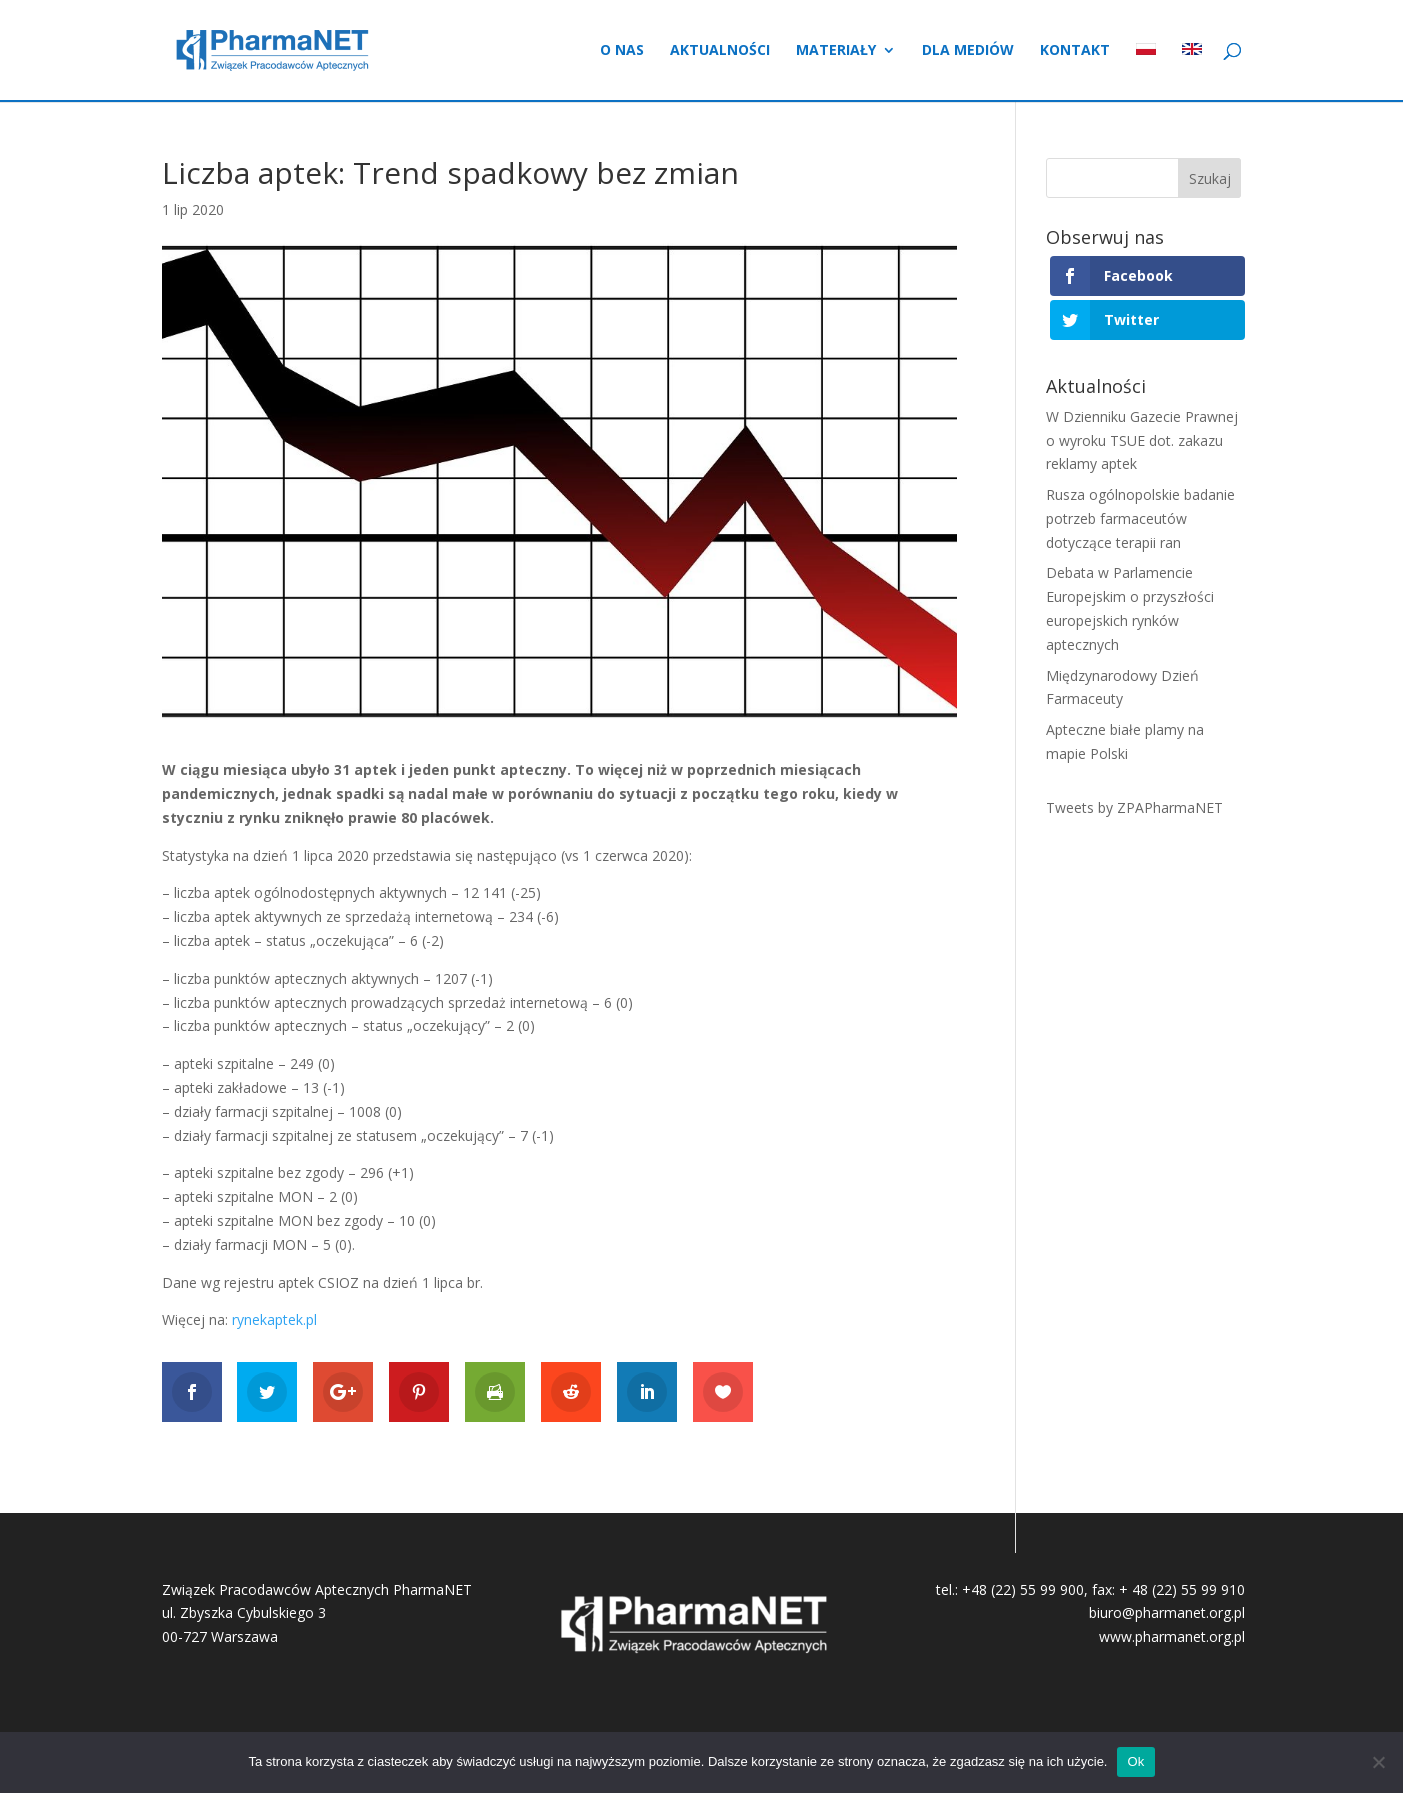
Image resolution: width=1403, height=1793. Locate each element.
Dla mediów (968, 51)
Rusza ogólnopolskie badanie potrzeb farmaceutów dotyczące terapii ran (1140, 518)
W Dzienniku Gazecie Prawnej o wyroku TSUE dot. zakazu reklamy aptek (1142, 440)
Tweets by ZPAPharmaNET (1134, 807)
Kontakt (1075, 51)
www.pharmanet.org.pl (1172, 1636)
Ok (1135, 1761)
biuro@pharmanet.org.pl (1167, 1612)
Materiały (836, 51)
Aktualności (720, 51)
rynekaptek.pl (274, 1319)
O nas (622, 51)
